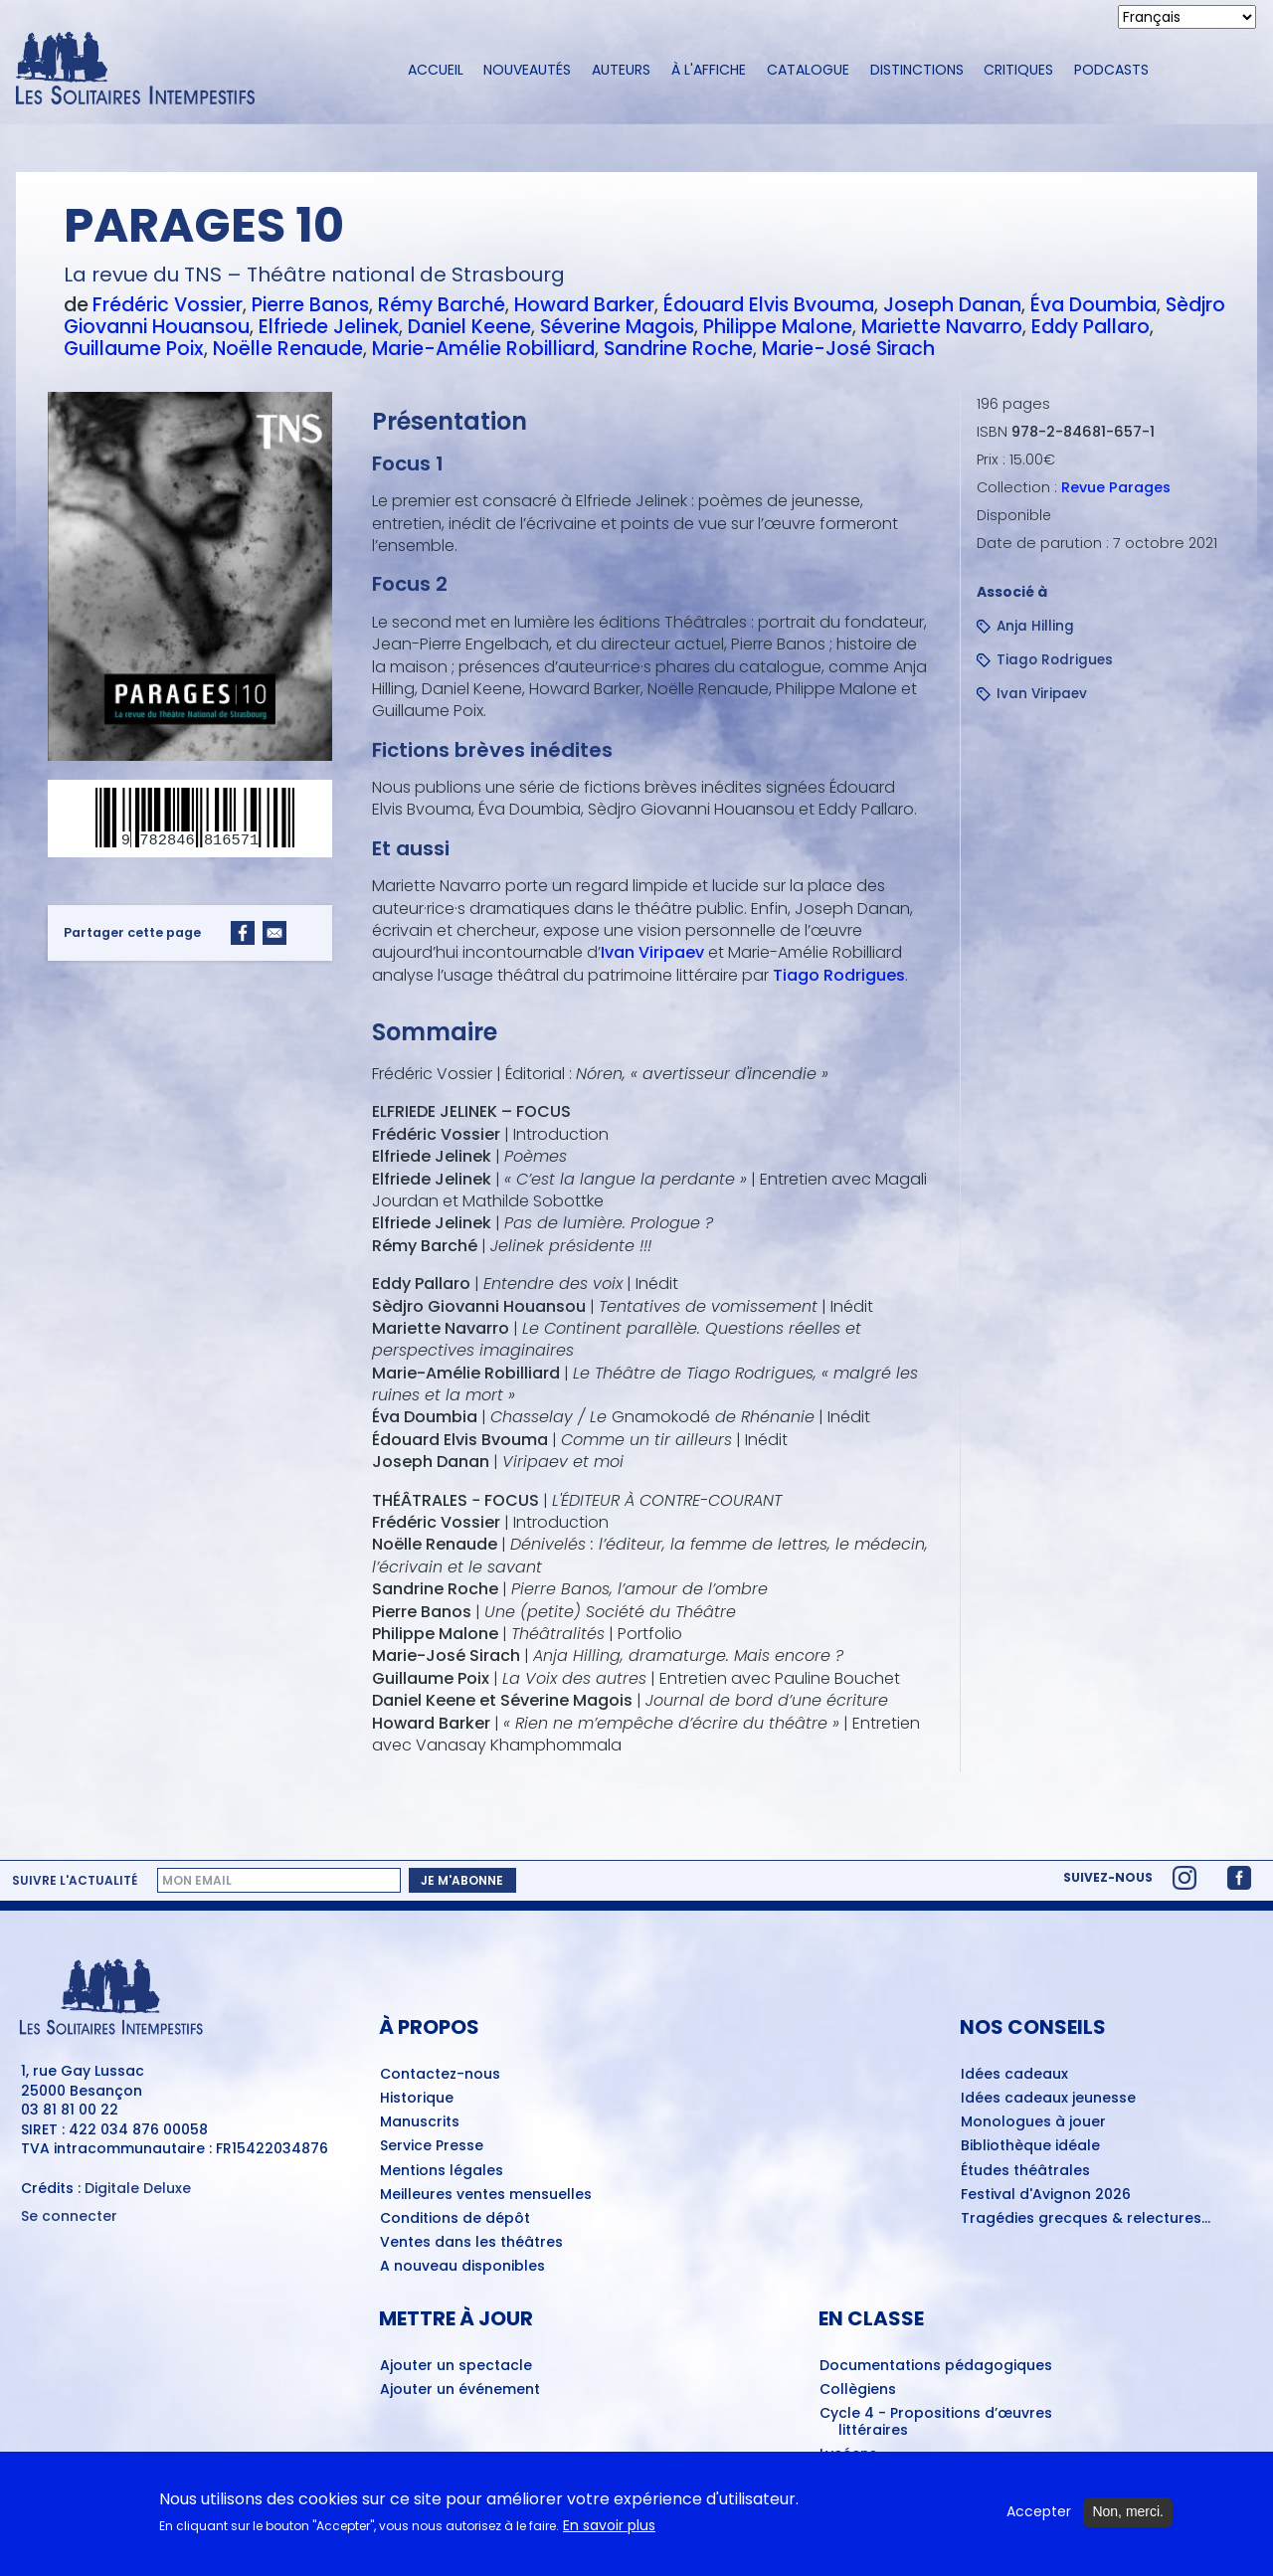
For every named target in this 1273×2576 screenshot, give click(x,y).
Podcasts (1111, 70)
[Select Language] (1187, 17)
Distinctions (917, 70)
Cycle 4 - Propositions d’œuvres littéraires (935, 2422)
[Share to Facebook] (243, 933)
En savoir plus (609, 2525)
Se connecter (69, 2216)
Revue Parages (1116, 487)
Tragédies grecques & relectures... (1085, 2219)
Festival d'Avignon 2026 (1046, 2195)
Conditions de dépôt (455, 2219)
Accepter (1038, 2511)
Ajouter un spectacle (456, 2366)
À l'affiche (708, 70)
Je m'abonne (462, 1880)
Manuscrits (419, 2122)
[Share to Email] (274, 933)
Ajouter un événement (460, 2390)
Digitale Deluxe (138, 2188)
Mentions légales (441, 2171)
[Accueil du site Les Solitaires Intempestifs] (194, 70)
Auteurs (621, 70)
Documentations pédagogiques (935, 2366)
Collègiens (857, 2390)
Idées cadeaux (1014, 2075)
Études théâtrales (1025, 2171)
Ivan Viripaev (652, 952)
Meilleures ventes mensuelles (486, 2195)
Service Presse (431, 2146)
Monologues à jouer (1033, 2122)
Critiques (1018, 70)
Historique (417, 2099)
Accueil (435, 70)
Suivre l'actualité (74, 1881)
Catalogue (808, 70)
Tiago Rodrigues (839, 975)
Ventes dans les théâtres (471, 2243)
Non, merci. (1128, 2511)
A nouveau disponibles (462, 2267)
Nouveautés (527, 70)
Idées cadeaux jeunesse (1048, 2099)
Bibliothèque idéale (1030, 2146)
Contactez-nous (440, 2075)
